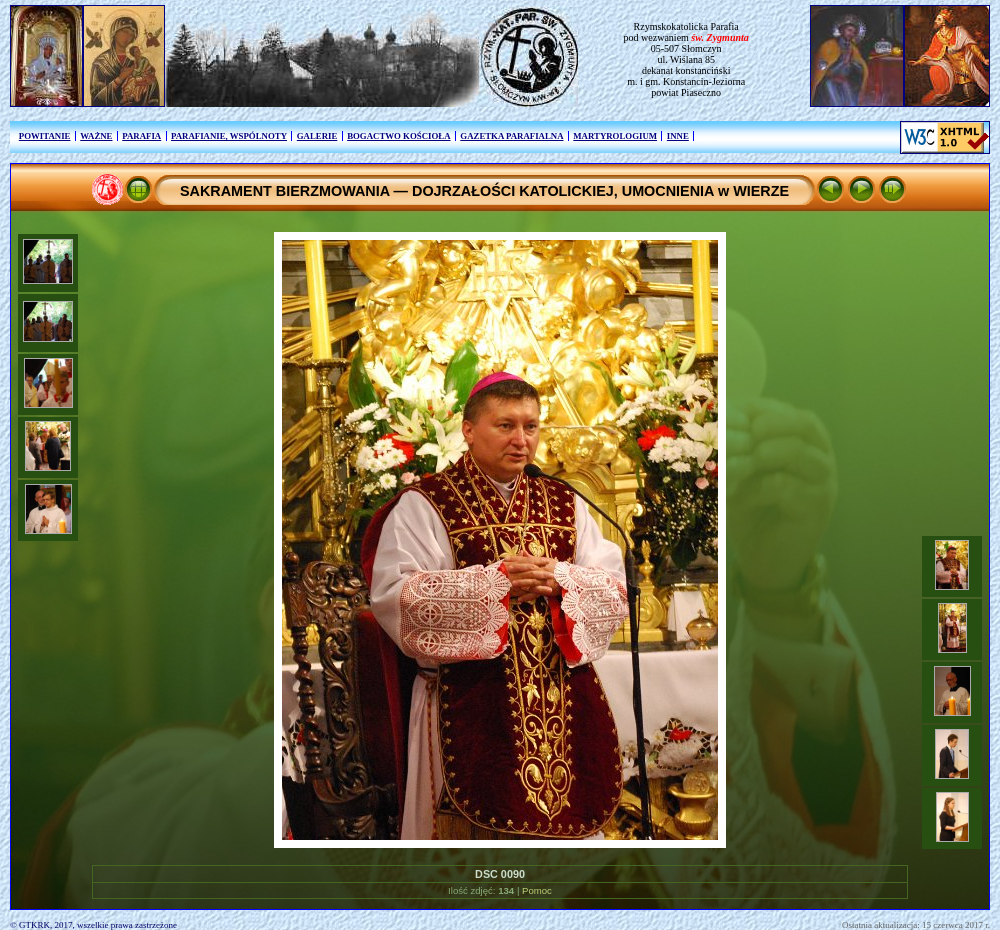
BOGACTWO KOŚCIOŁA (398, 136)
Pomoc (537, 890)
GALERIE (317, 136)
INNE (678, 136)
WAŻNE (96, 136)
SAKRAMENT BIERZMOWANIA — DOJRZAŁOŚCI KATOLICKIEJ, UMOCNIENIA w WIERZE (484, 191)
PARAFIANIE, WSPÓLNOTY (229, 136)
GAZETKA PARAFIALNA (511, 136)
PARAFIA (141, 136)
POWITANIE (45, 136)
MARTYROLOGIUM (615, 136)
